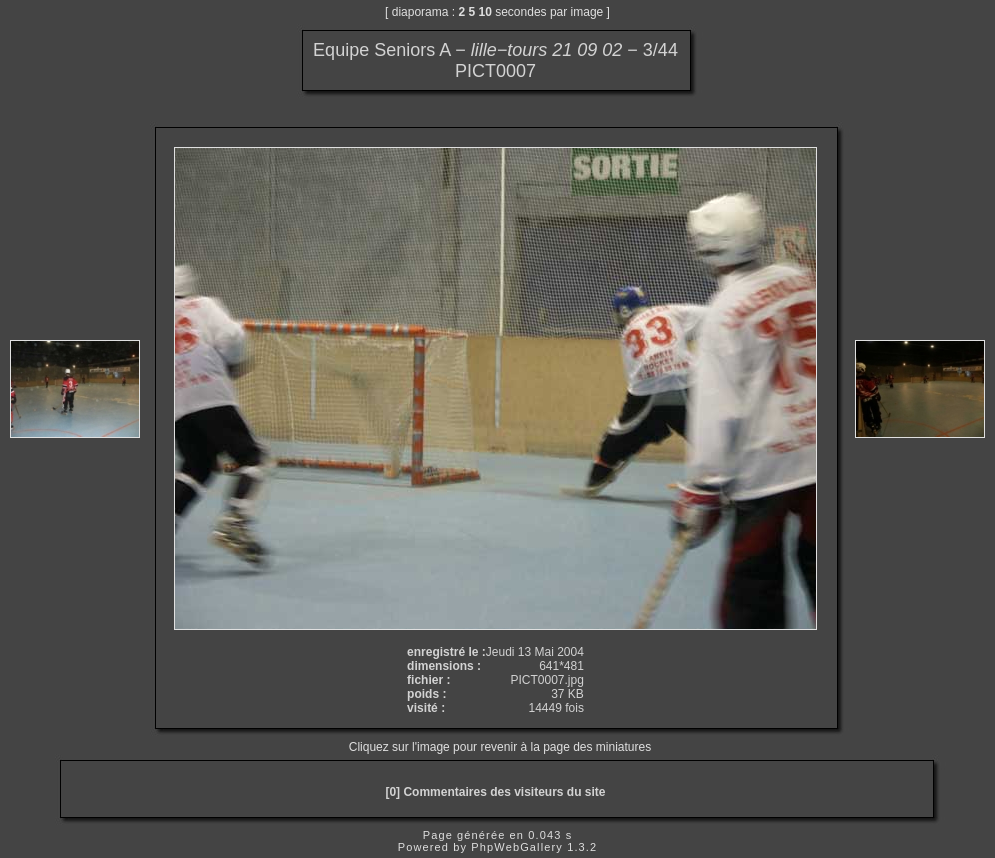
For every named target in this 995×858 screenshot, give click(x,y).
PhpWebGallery (517, 847)
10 (485, 12)
